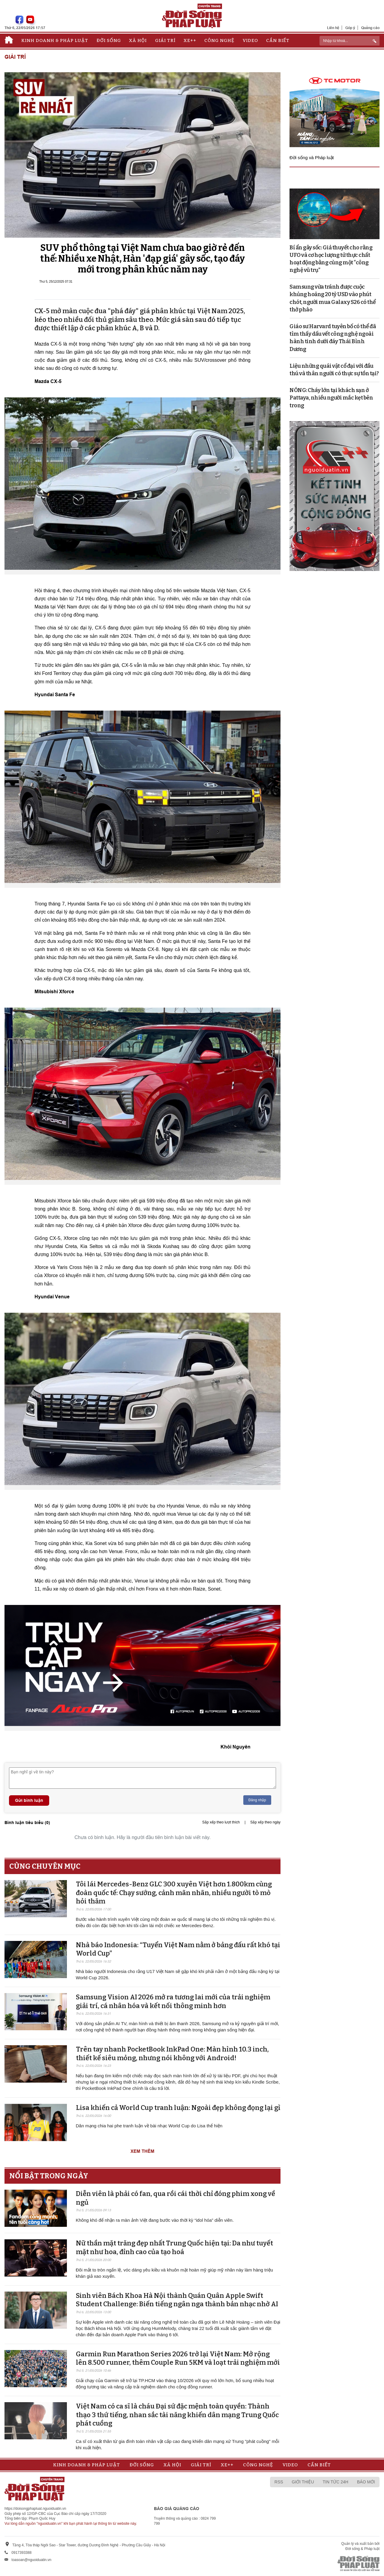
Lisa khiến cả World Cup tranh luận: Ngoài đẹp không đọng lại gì (178, 2108)
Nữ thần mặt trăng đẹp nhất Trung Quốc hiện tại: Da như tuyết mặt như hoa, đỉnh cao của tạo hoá (174, 2247)
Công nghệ (219, 40)
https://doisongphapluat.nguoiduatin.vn (35, 2508)
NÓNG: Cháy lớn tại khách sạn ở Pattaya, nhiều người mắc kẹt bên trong (331, 398)
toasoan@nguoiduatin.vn (31, 2560)
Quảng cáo (370, 27)
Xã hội (138, 40)
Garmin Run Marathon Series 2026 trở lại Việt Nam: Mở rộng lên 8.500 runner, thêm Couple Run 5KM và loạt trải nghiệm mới (178, 2358)
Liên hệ (333, 27)
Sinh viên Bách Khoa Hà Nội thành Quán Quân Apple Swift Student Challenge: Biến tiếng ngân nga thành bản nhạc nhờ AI (177, 2300)
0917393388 (21, 2553)
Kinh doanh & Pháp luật (54, 40)
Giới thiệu (303, 2481)
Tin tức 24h (335, 2481)
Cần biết (278, 40)
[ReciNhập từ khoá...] (350, 41)
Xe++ (190, 40)
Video (250, 40)
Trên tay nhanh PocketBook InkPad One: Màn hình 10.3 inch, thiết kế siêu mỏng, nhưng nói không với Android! (172, 2053)
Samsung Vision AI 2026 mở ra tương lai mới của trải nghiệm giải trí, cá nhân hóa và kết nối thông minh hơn (173, 2001)
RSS (278, 2481)
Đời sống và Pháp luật (312, 157)
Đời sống (109, 40)
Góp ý (350, 27)
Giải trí (165, 40)
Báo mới (366, 2481)
